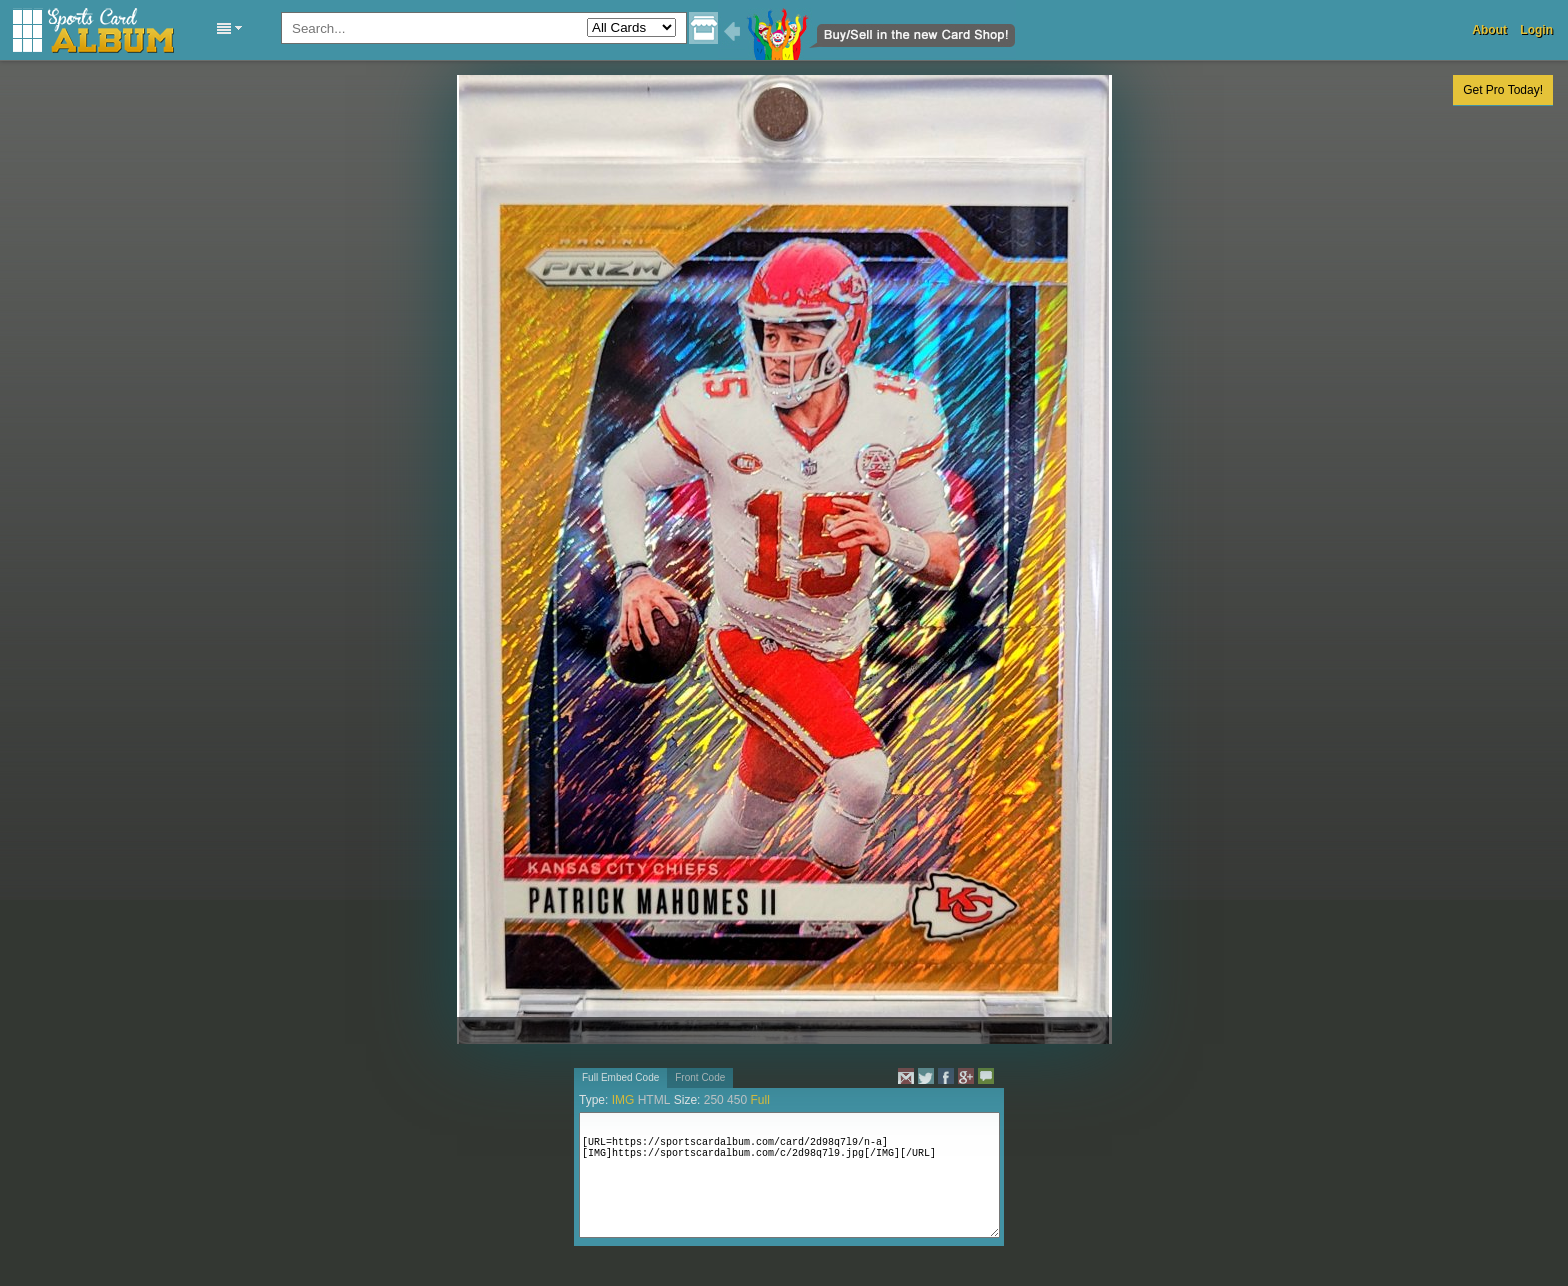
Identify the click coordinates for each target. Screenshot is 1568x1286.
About (1489, 30)
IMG (623, 1100)
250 (714, 1100)
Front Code (700, 1077)
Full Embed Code (620, 1077)
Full (759, 1100)
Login (1536, 30)
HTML (654, 1100)
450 (737, 1100)
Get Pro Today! (1503, 90)
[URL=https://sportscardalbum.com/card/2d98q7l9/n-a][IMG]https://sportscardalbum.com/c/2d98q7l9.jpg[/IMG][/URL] (789, 1175)
